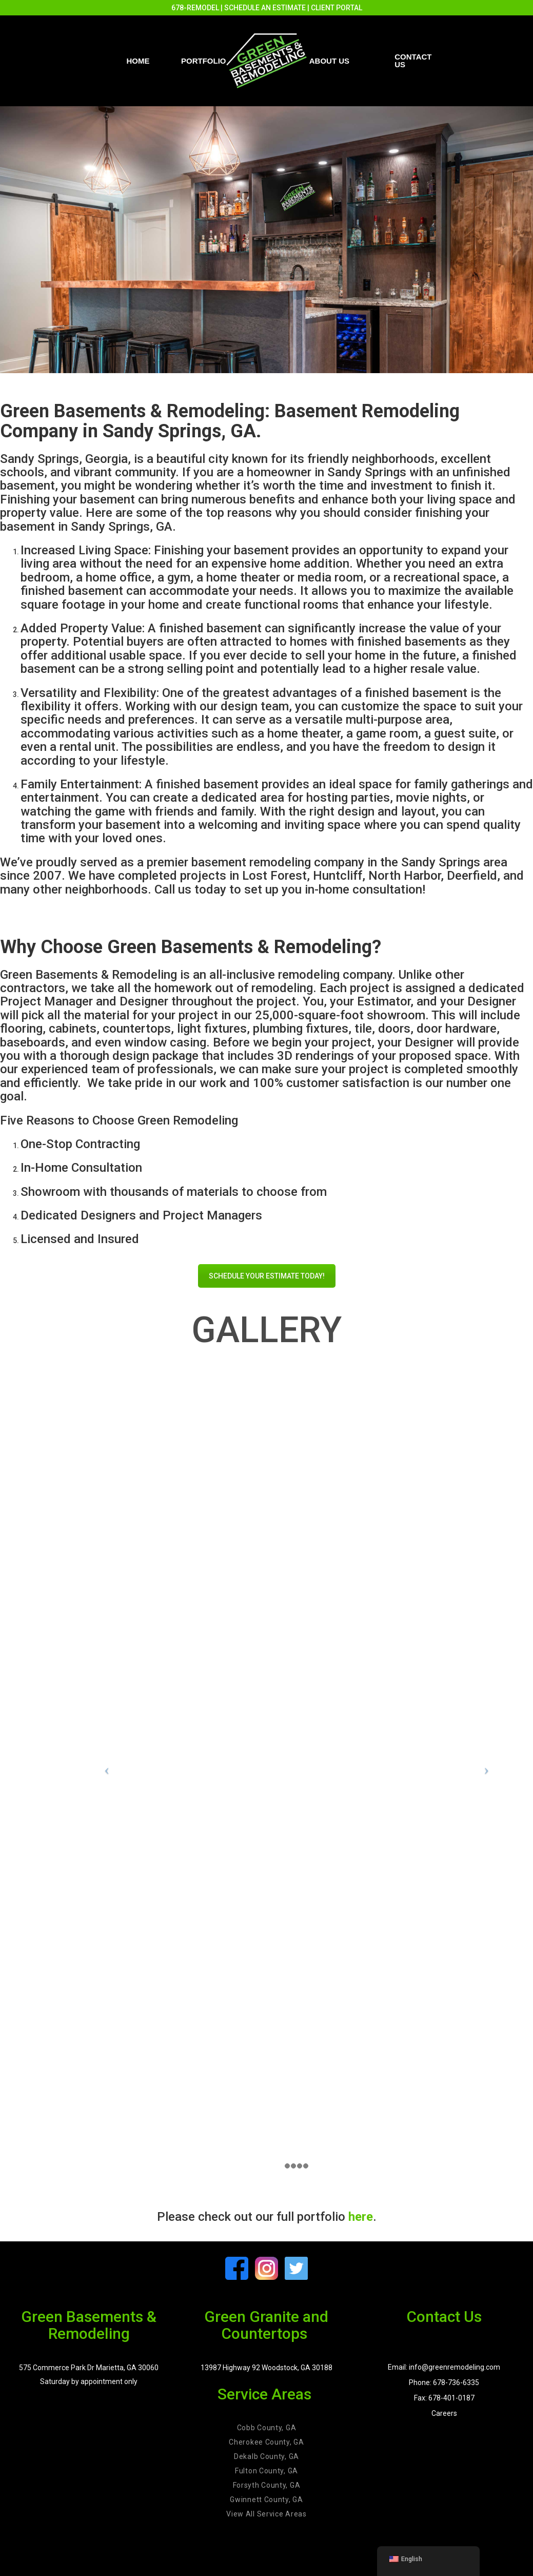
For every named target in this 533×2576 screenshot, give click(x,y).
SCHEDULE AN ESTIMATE (265, 8)
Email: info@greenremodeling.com (444, 2367)
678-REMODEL (195, 8)
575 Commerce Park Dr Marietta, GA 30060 (89, 2368)
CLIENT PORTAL (336, 8)
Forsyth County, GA (267, 2485)
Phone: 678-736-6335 (444, 2382)
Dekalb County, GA (266, 2456)
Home (138, 60)
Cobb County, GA (267, 2428)
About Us (329, 60)
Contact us (412, 60)
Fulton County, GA (266, 2471)
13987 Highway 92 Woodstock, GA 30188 (266, 2368)
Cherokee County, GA (266, 2442)
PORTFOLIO (203, 60)
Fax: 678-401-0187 (444, 2398)
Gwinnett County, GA (266, 2499)
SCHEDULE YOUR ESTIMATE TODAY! (267, 1276)
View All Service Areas (266, 2514)
